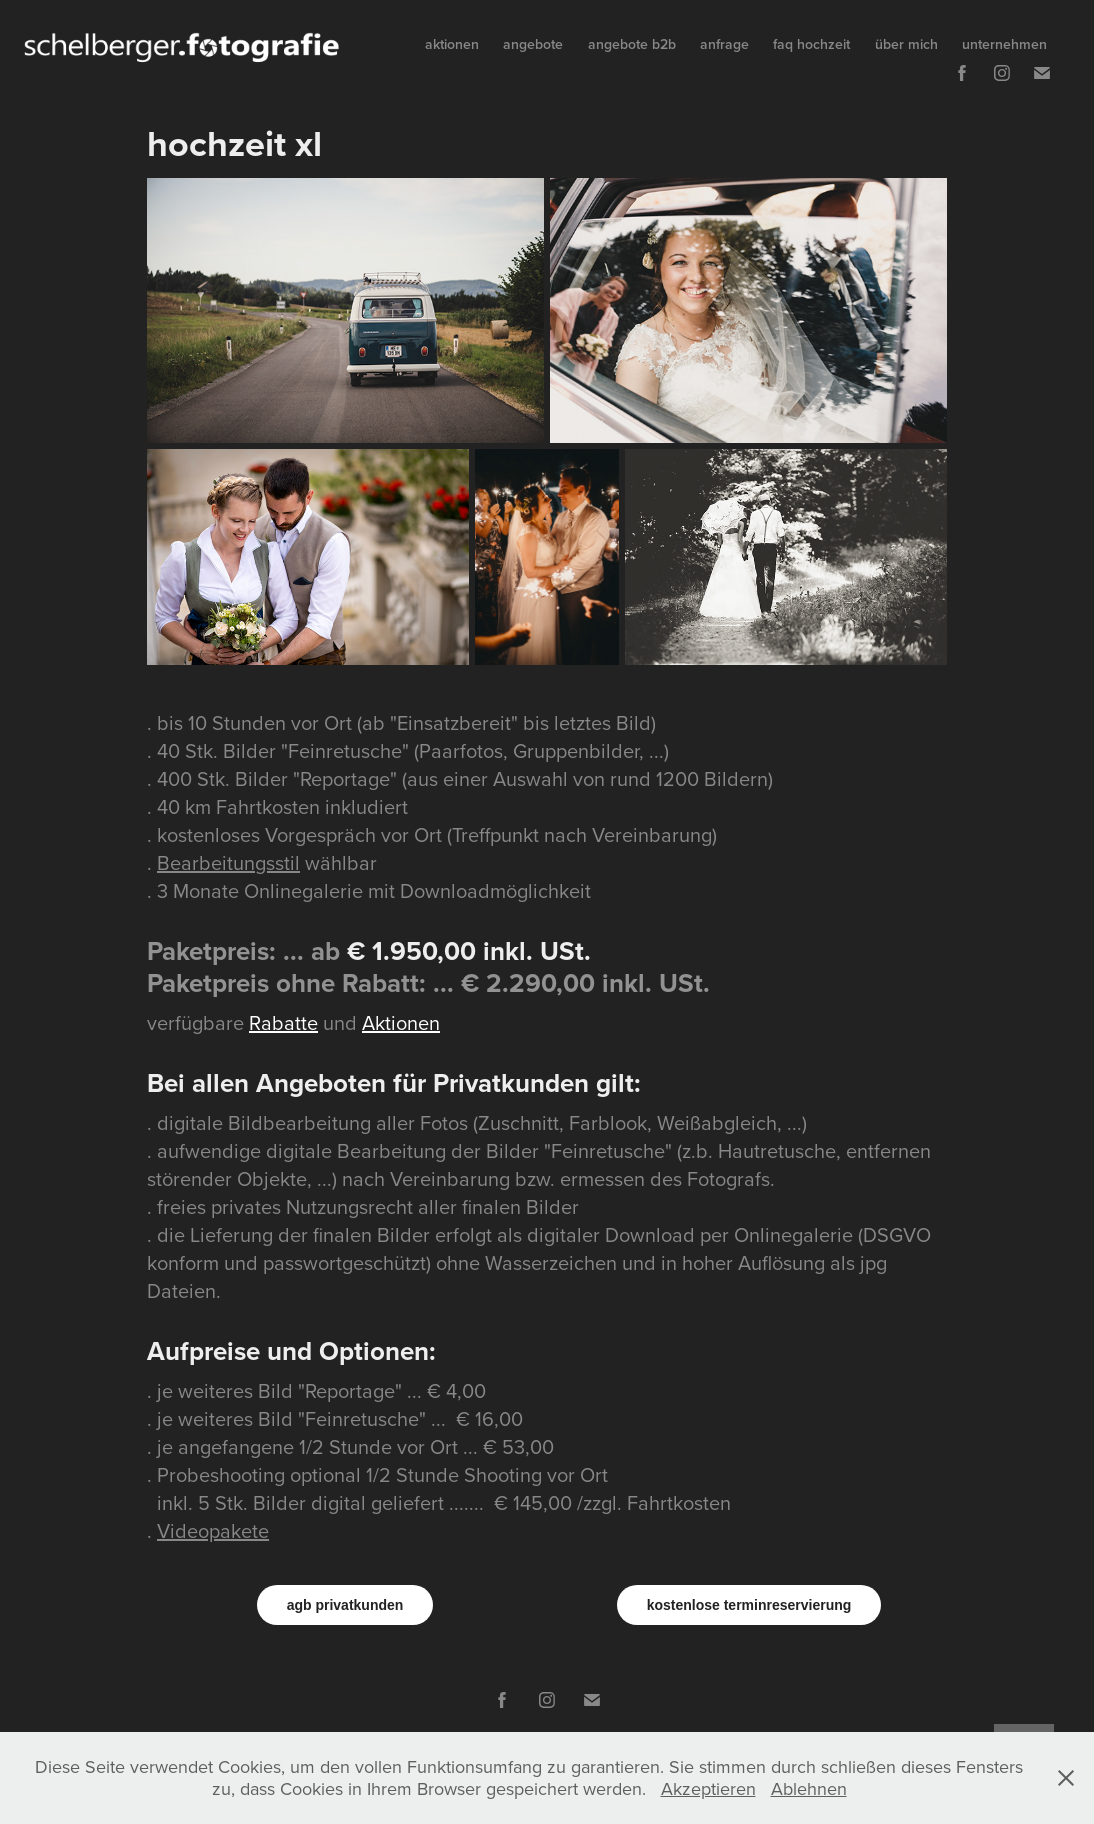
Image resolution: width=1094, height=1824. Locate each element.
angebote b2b (632, 44)
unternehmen (1004, 44)
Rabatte (283, 1022)
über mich (906, 44)
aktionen (452, 44)
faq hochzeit (811, 44)
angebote (533, 44)
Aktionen (401, 1022)
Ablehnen (809, 1788)
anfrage (724, 44)
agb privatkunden (345, 1605)
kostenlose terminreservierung (749, 1605)
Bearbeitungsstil (228, 862)
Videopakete (213, 1530)
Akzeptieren (708, 1788)
